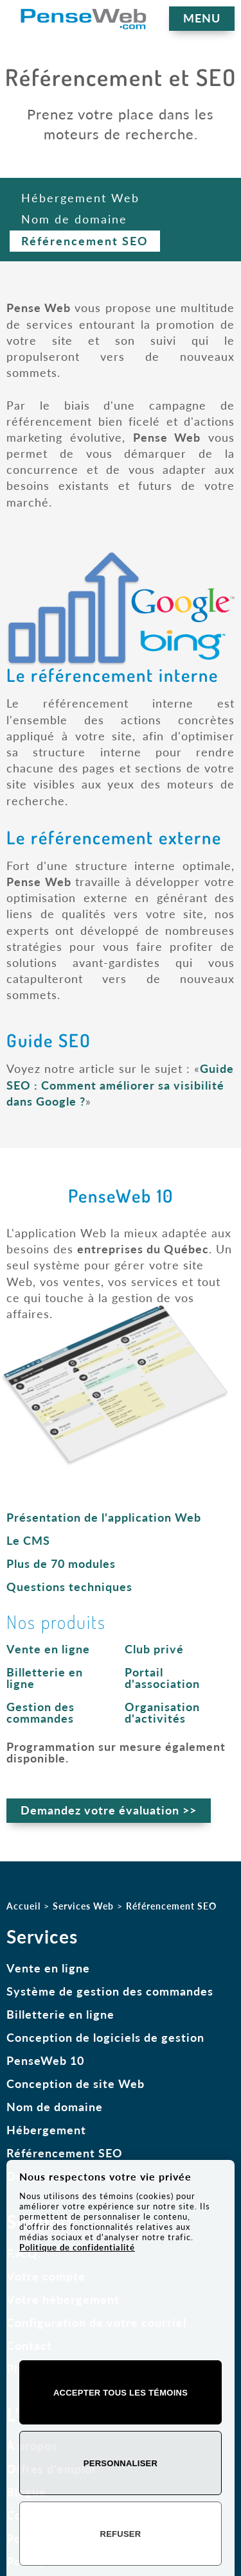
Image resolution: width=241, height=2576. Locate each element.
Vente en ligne (48, 1649)
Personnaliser (120, 2463)
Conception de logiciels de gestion (105, 2037)
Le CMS (28, 1540)
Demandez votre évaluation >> (109, 1810)
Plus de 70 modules (61, 1563)
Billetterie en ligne (44, 1678)
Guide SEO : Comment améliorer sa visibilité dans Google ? (120, 1084)
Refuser (120, 2534)
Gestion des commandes (40, 1712)
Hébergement (46, 2130)
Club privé (154, 1649)
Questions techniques (69, 1587)
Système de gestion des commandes (109, 1991)
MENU (201, 18)
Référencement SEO (64, 2153)
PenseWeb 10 (45, 2060)
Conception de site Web (75, 2083)
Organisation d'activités (162, 1712)
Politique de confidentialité (77, 2247)
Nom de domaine (54, 2107)
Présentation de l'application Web (103, 1517)
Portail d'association (162, 1678)
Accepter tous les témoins (120, 2393)
